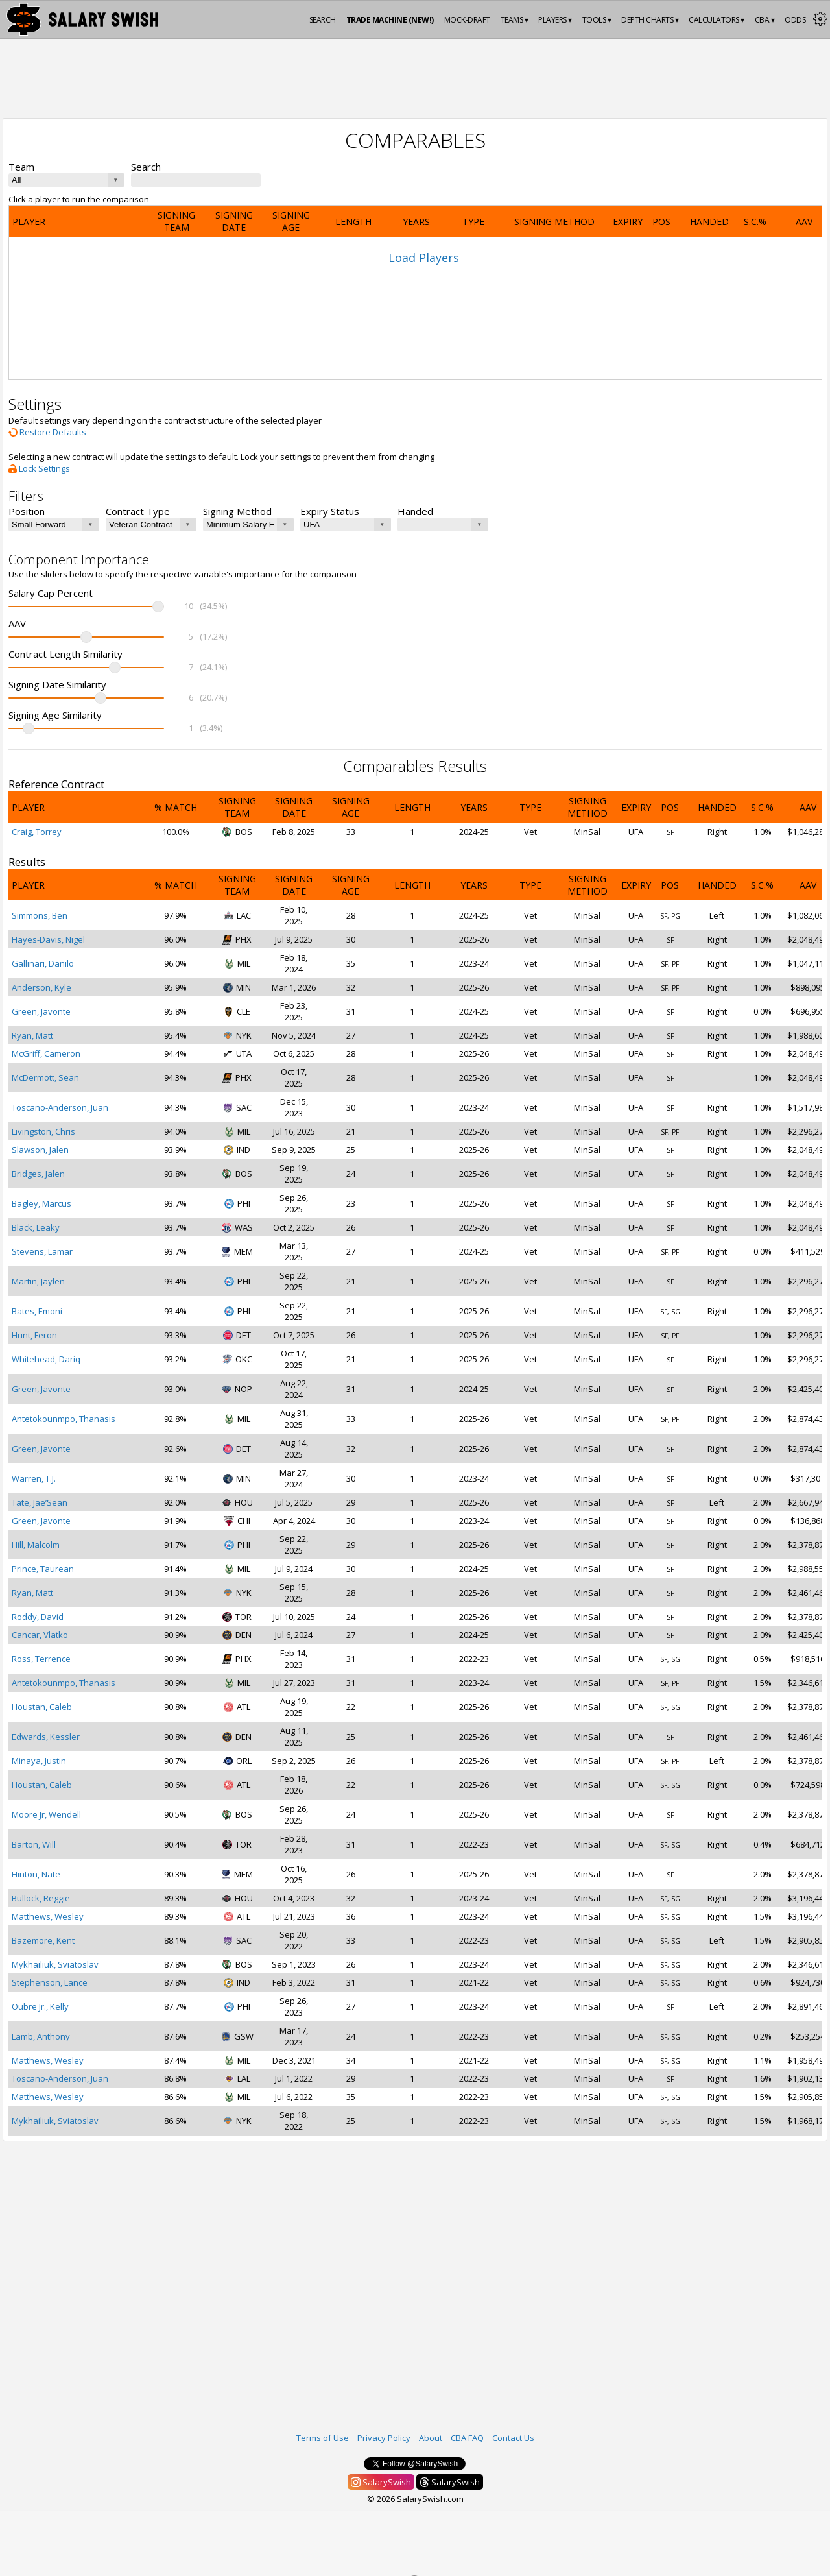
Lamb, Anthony (41, 2036)
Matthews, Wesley (48, 1916)
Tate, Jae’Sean (39, 1502)
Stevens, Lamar (42, 1251)
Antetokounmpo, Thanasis (63, 1419)
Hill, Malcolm (36, 1544)
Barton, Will (34, 1844)
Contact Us (513, 2438)
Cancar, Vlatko (40, 1635)
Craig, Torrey (37, 831)
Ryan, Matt (32, 1035)
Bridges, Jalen (38, 1173)
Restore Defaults (47, 432)
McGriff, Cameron (46, 1053)
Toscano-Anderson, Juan (60, 1107)
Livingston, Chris (43, 1131)
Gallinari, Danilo (43, 963)
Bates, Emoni (37, 1311)
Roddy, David (38, 1616)
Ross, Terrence (41, 1659)
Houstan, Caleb (42, 1707)
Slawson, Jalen (40, 1149)
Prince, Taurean (43, 1568)
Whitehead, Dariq (46, 1359)
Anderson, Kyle (41, 987)
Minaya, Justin (39, 1760)
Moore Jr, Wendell (46, 1814)
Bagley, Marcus (41, 1203)
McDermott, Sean (45, 1077)
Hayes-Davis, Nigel (48, 939)
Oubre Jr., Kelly (40, 2006)
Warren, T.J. (34, 1478)
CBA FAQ (467, 2438)
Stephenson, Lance (50, 1982)
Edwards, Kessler (46, 1736)
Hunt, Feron (34, 1335)
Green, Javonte (41, 1011)
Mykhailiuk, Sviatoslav (55, 1964)
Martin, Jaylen (38, 1281)
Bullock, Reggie (41, 1898)
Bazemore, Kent (43, 1940)
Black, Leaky (36, 1227)
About (430, 2438)
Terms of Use (322, 2438)
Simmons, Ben (39, 915)
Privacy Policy (383, 2438)
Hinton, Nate (36, 1874)
